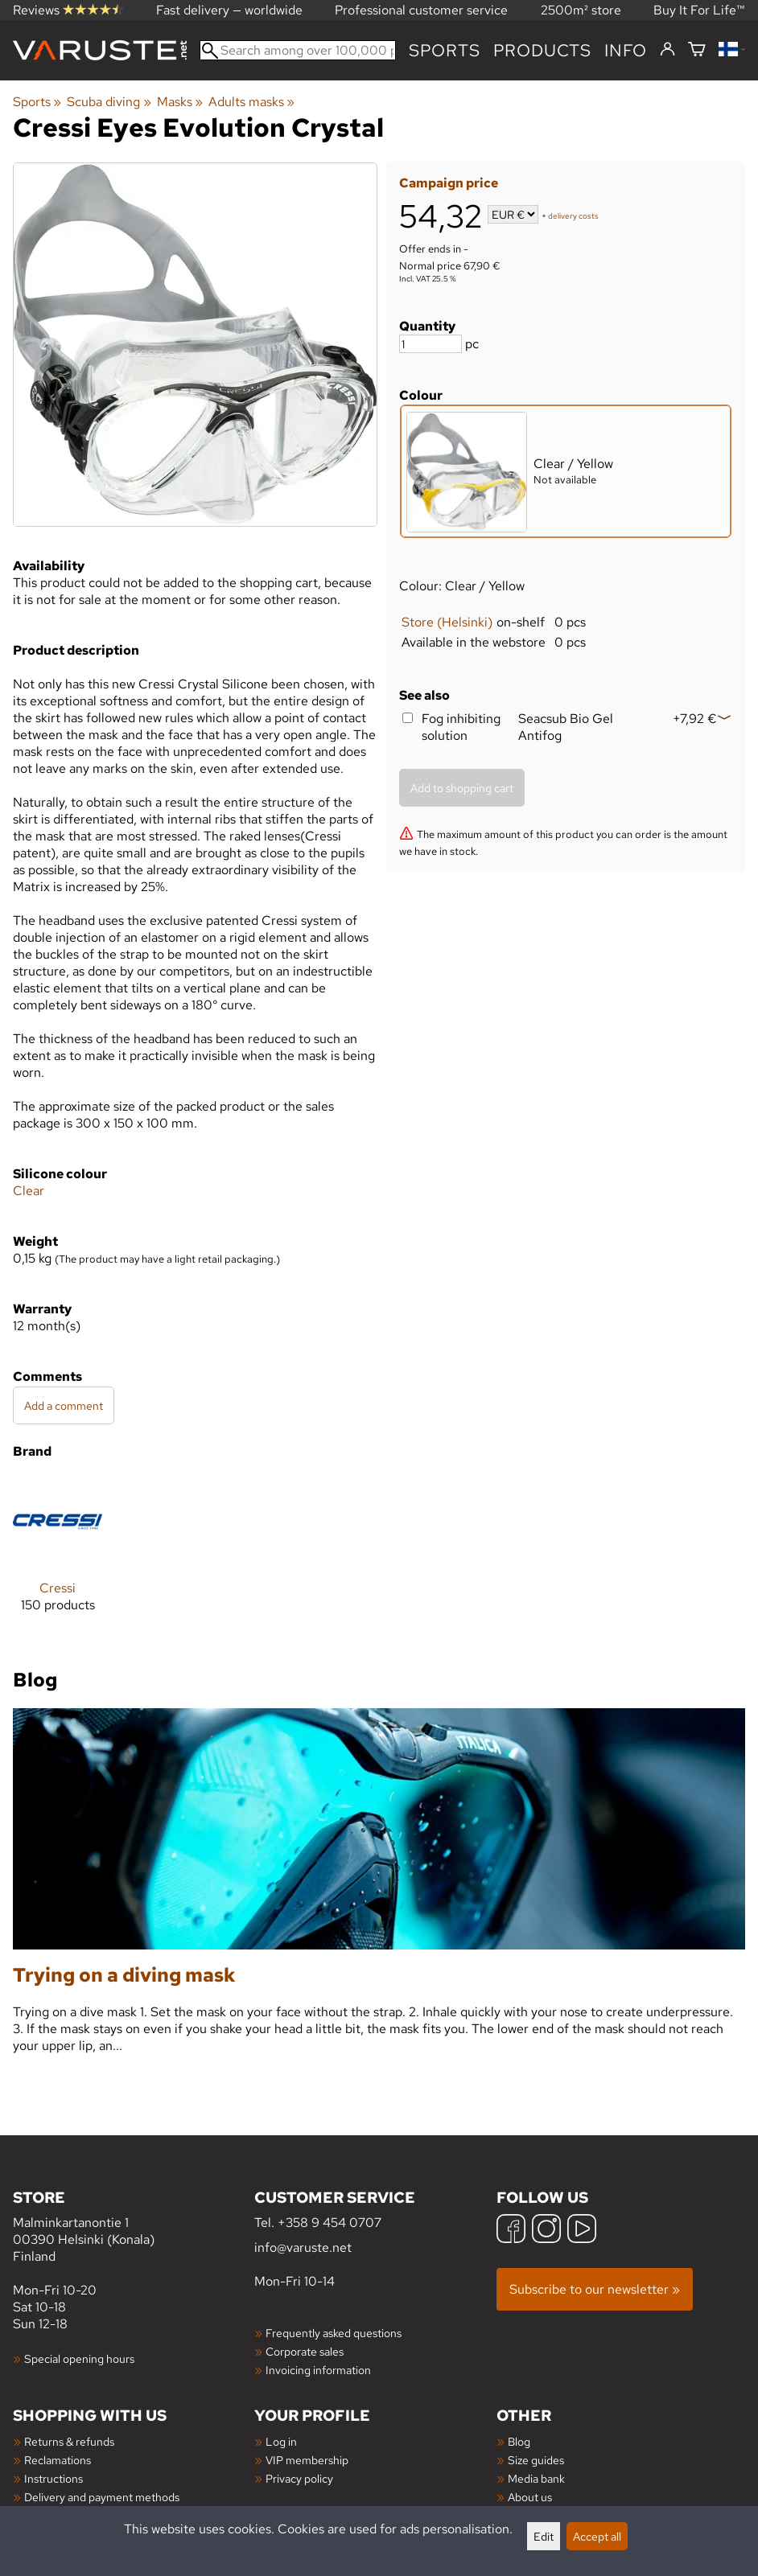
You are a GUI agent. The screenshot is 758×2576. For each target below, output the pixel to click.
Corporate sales (305, 2351)
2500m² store (581, 10)
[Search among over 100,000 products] (298, 50)
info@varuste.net (303, 2247)
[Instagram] (546, 2230)
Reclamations (57, 2459)
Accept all (597, 2536)
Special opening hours (79, 2358)
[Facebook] (510, 2230)
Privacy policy (299, 2478)
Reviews (68, 10)
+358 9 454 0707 (329, 2222)
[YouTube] (581, 2230)
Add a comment (63, 1405)
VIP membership (307, 2459)
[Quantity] (430, 344)
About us (530, 2496)
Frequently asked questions (334, 2332)
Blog (519, 2441)
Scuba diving (108, 101)
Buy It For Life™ (699, 10)
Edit (543, 2536)
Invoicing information (318, 2369)
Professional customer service (421, 10)
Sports (444, 50)
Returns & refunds (69, 2441)
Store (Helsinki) (447, 622)
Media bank (536, 2478)
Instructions (53, 2478)
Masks (180, 101)
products (542, 50)
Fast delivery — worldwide (229, 10)
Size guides (536, 2459)
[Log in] (667, 50)
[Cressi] (57, 1557)
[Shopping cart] (697, 50)
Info (625, 50)
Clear (28, 1190)
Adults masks (251, 101)
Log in (281, 2441)
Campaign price (448, 183)
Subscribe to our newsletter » (594, 2289)
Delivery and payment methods (101, 2496)
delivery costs (573, 216)
